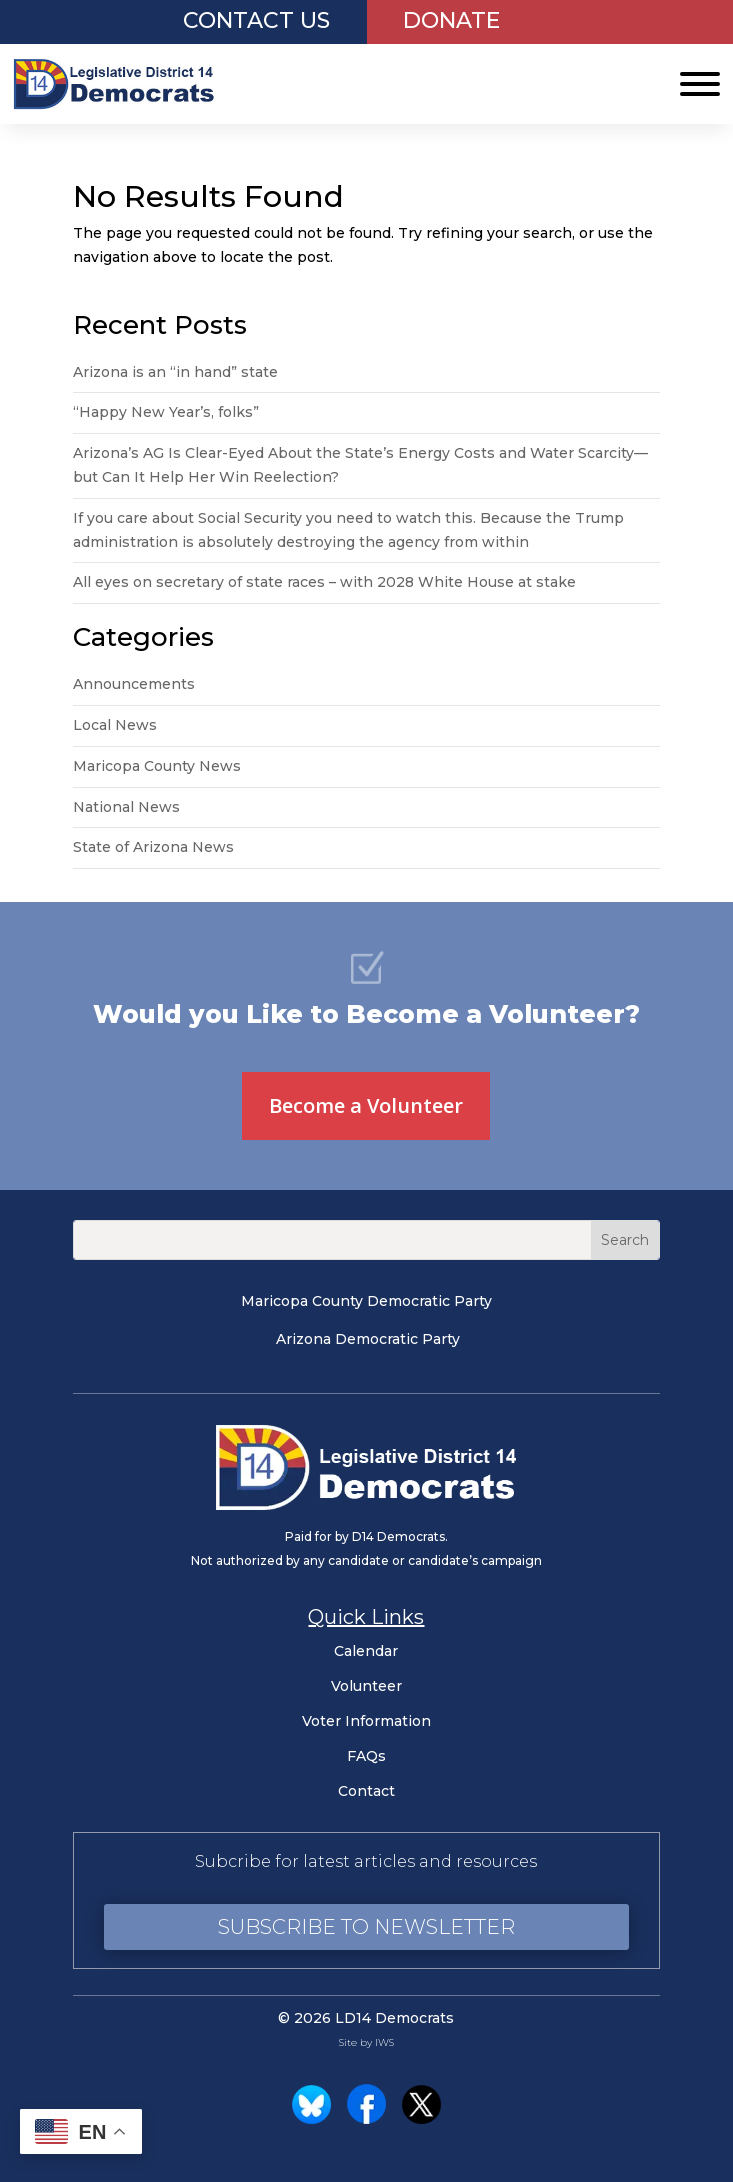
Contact (366, 1791)
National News (126, 807)
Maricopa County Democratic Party (366, 1301)
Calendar (366, 1651)
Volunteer (366, 1686)
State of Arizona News (153, 847)
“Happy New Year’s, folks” (168, 412)
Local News (115, 725)
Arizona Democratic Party (368, 1339)
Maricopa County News (157, 766)
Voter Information (366, 1721)
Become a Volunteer (366, 1105)
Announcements (134, 684)
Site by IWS (366, 2042)
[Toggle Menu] (700, 84)
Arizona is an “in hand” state (175, 372)
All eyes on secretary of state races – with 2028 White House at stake (324, 582)
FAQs (366, 1756)
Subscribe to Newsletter (366, 1927)
